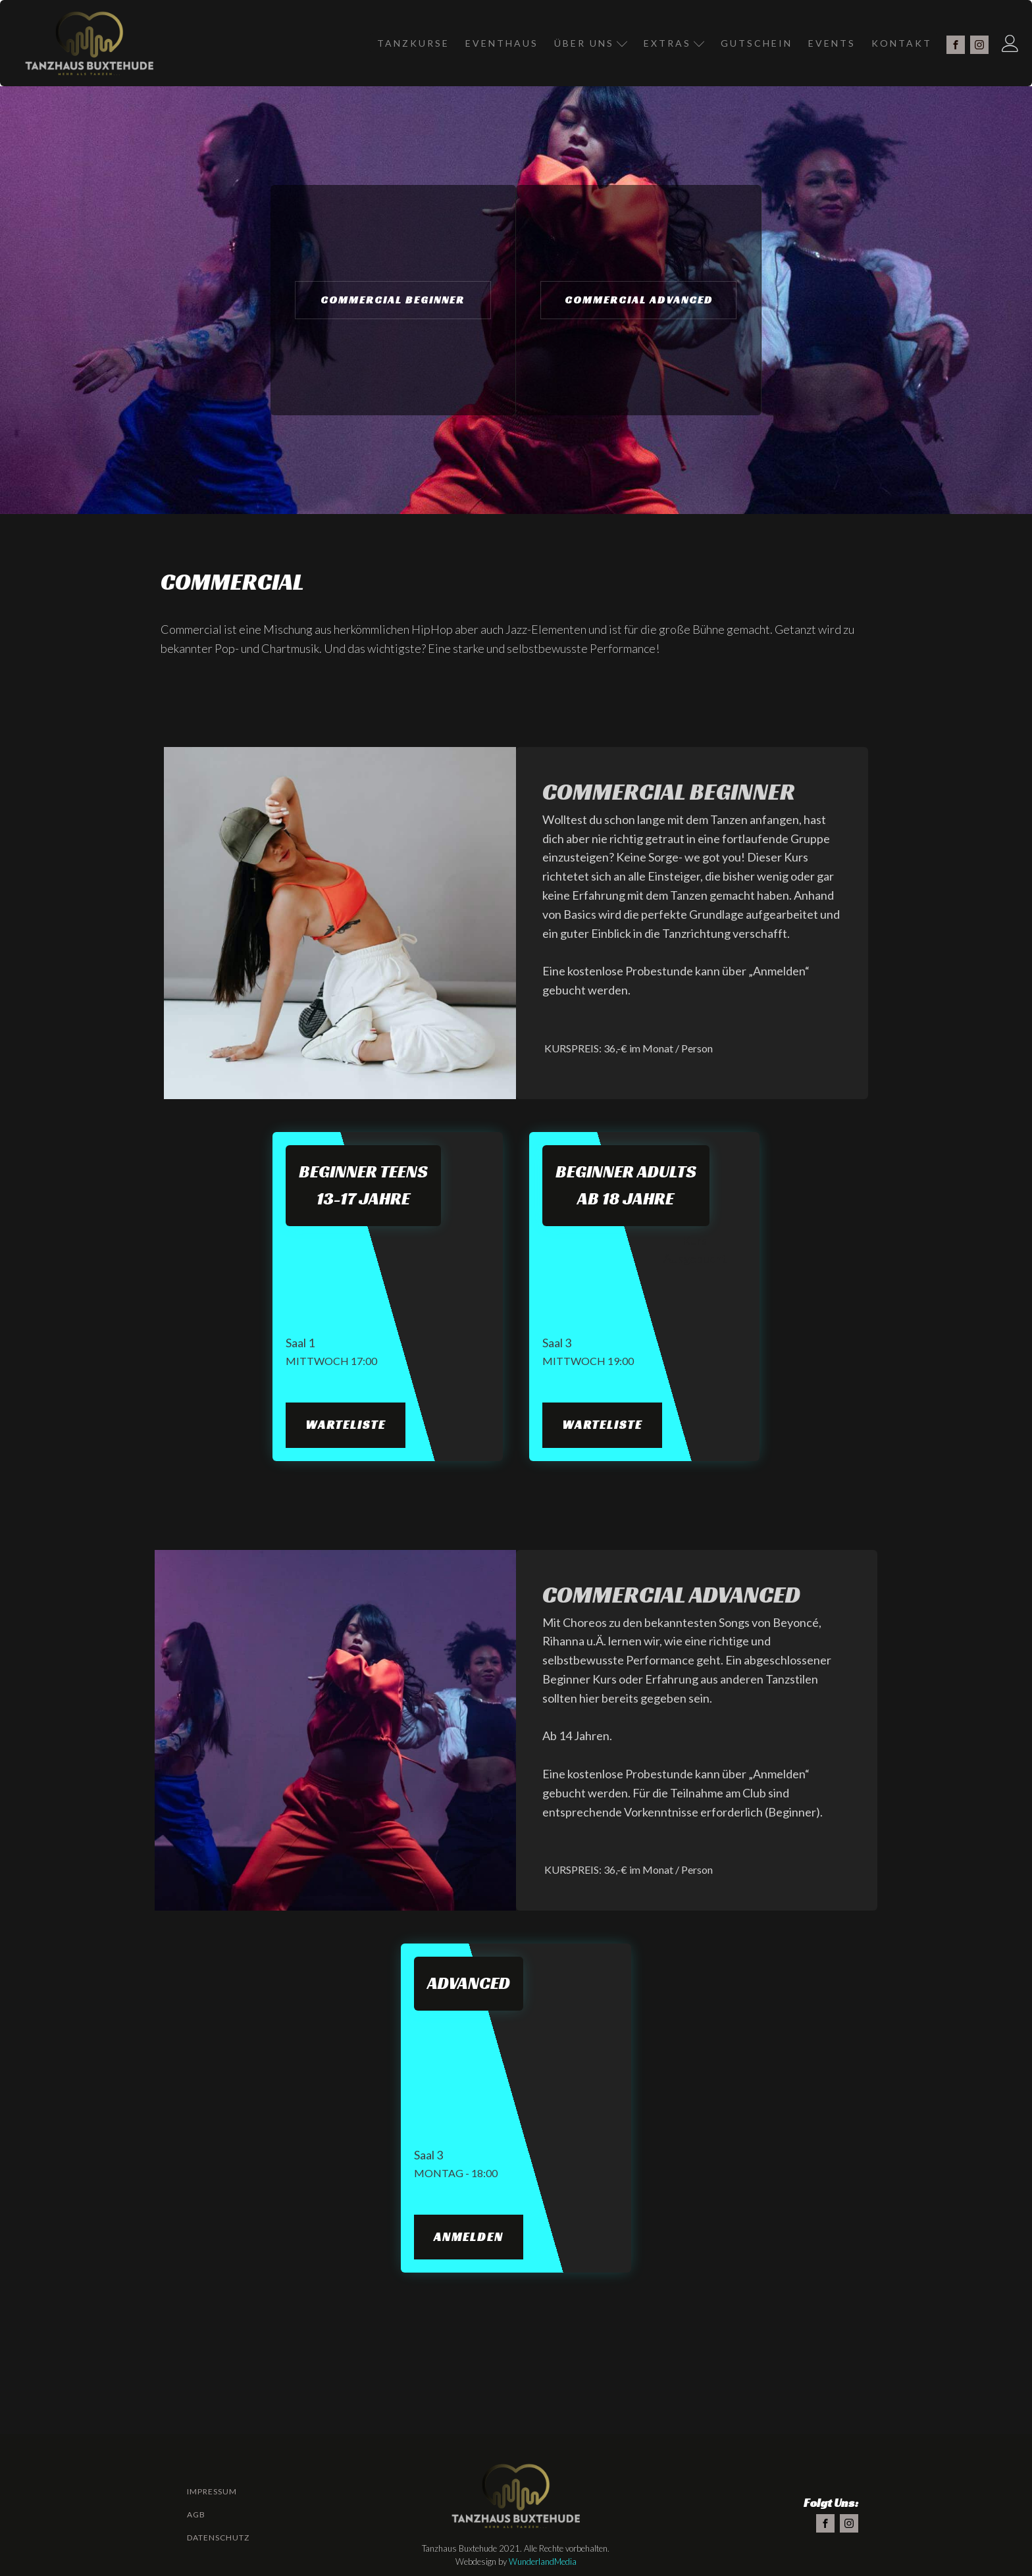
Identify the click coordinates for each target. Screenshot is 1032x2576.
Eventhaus (501, 43)
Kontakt (901, 43)
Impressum (212, 2491)
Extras (674, 43)
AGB (196, 2514)
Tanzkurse (413, 43)
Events (832, 43)
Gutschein (756, 43)
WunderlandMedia (543, 2561)
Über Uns (591, 43)
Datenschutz (218, 2537)
